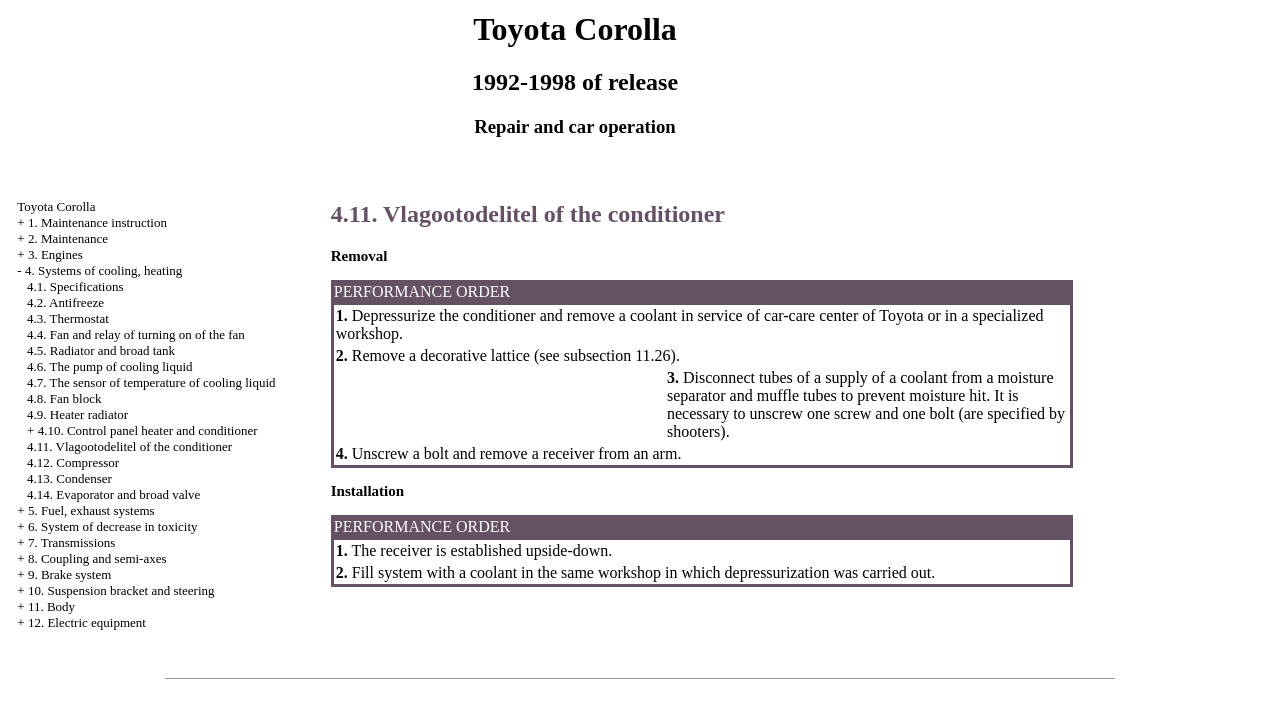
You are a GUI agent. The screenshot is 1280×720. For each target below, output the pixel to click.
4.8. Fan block (64, 398)
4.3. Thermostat (68, 318)
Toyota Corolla (56, 206)
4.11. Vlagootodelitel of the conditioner (129, 446)
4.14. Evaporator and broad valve (113, 494)
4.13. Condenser (69, 478)
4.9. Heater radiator (77, 414)
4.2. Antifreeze (65, 302)
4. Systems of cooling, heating (103, 270)
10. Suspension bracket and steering (121, 590)
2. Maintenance (68, 238)
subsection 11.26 (615, 355)
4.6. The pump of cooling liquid (110, 366)
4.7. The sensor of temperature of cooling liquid (151, 382)
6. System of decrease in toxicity (113, 526)
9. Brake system (69, 574)
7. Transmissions (71, 542)
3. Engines (55, 254)
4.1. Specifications (75, 286)
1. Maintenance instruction (97, 222)
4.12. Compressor (73, 462)
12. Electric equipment (87, 622)
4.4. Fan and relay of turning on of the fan (136, 334)
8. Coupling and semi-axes (97, 558)
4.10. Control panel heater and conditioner (148, 430)
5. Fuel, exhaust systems (91, 510)
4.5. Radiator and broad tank (101, 350)
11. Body (51, 606)
